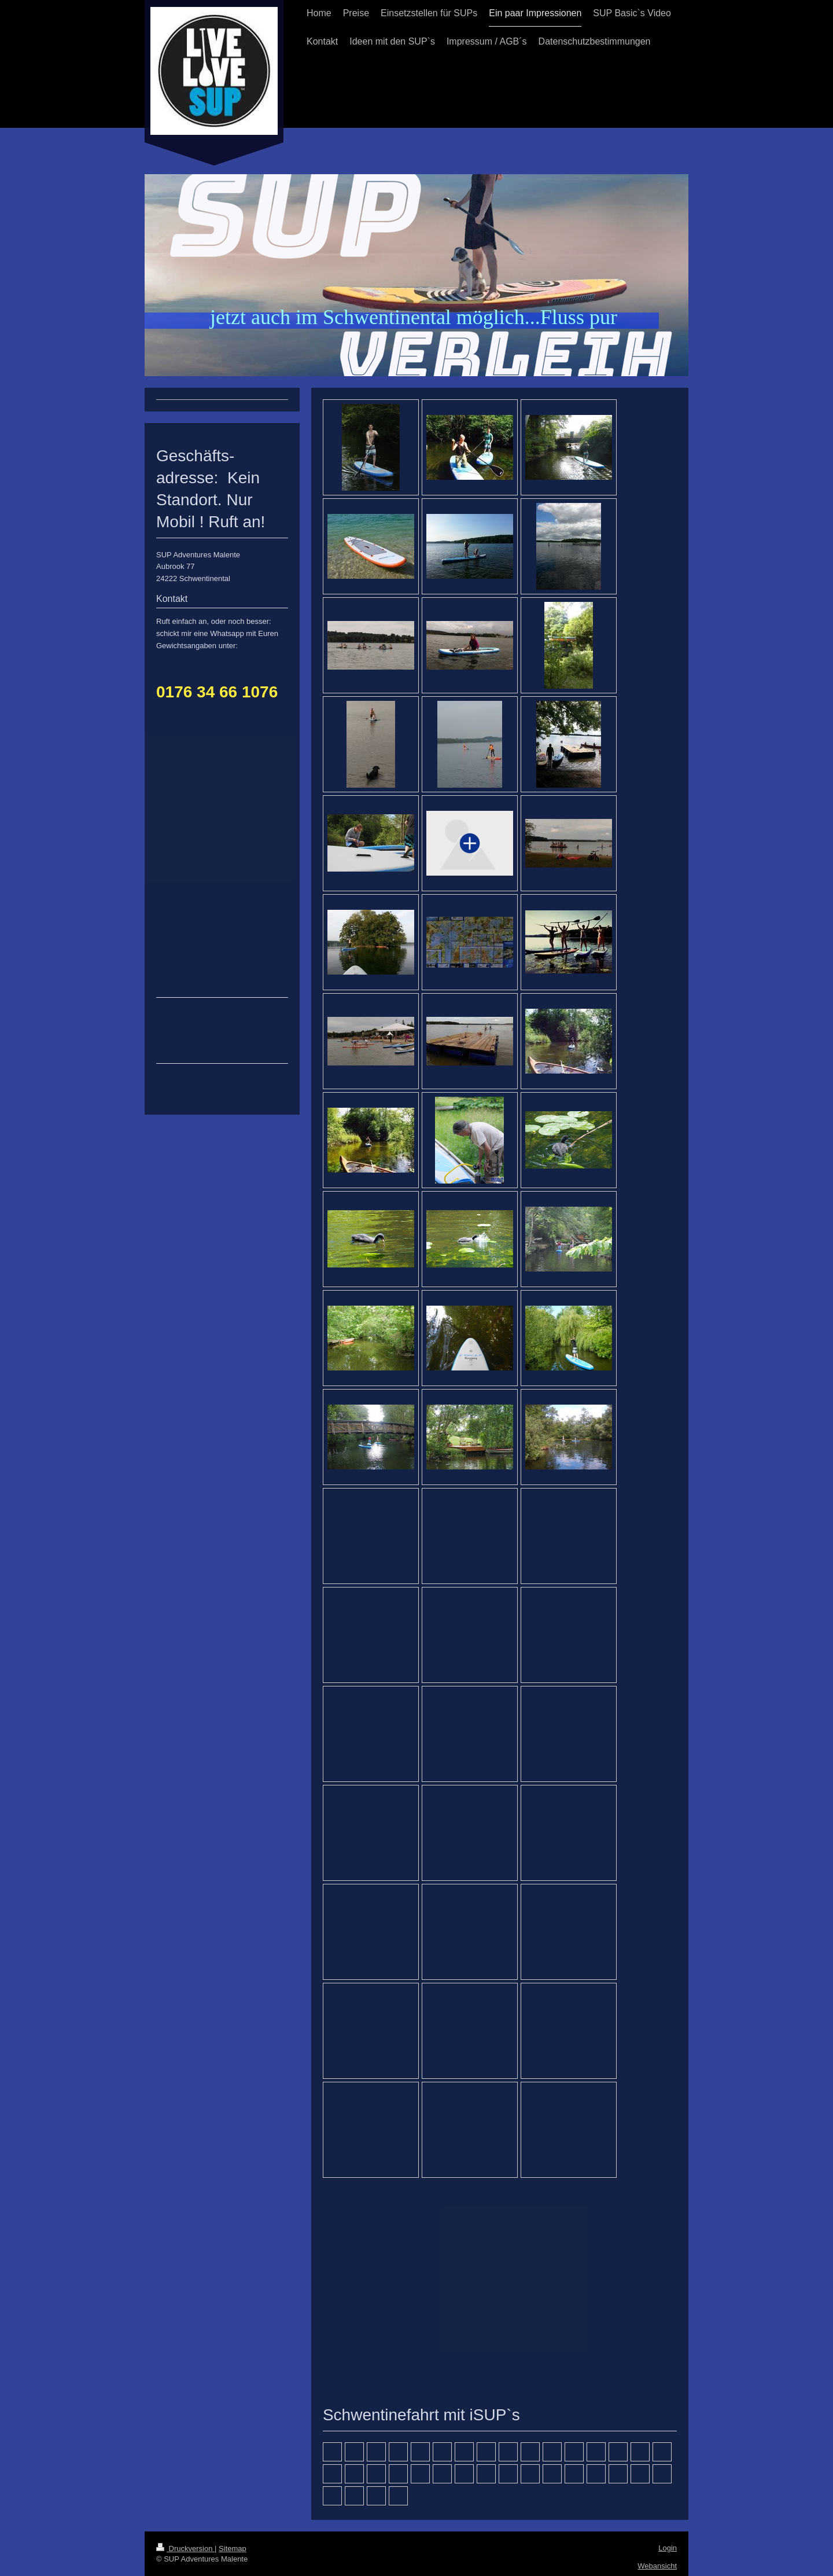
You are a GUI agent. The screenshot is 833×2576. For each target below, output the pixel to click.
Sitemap (232, 2548)
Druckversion (185, 2548)
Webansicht (657, 2566)
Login (667, 2548)
